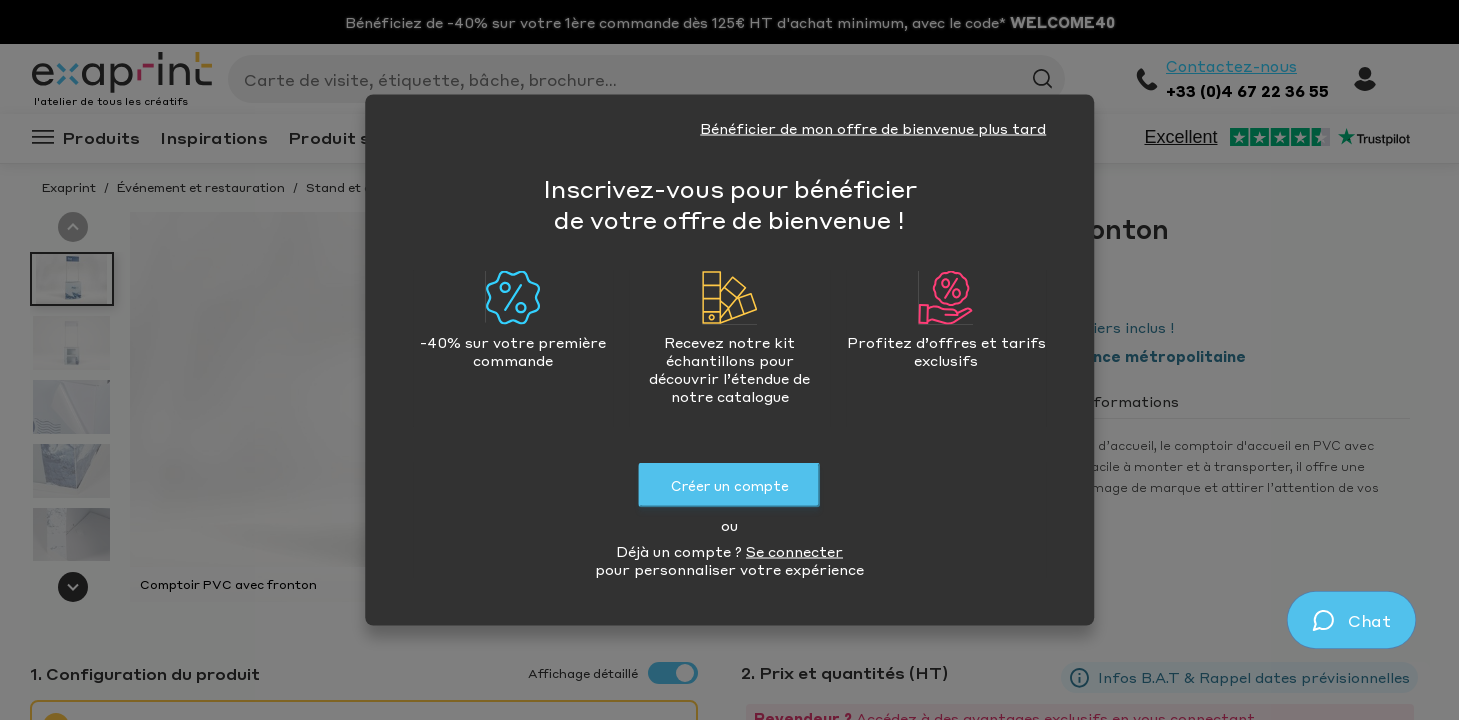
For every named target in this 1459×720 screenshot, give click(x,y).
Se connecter (794, 551)
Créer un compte (730, 485)
